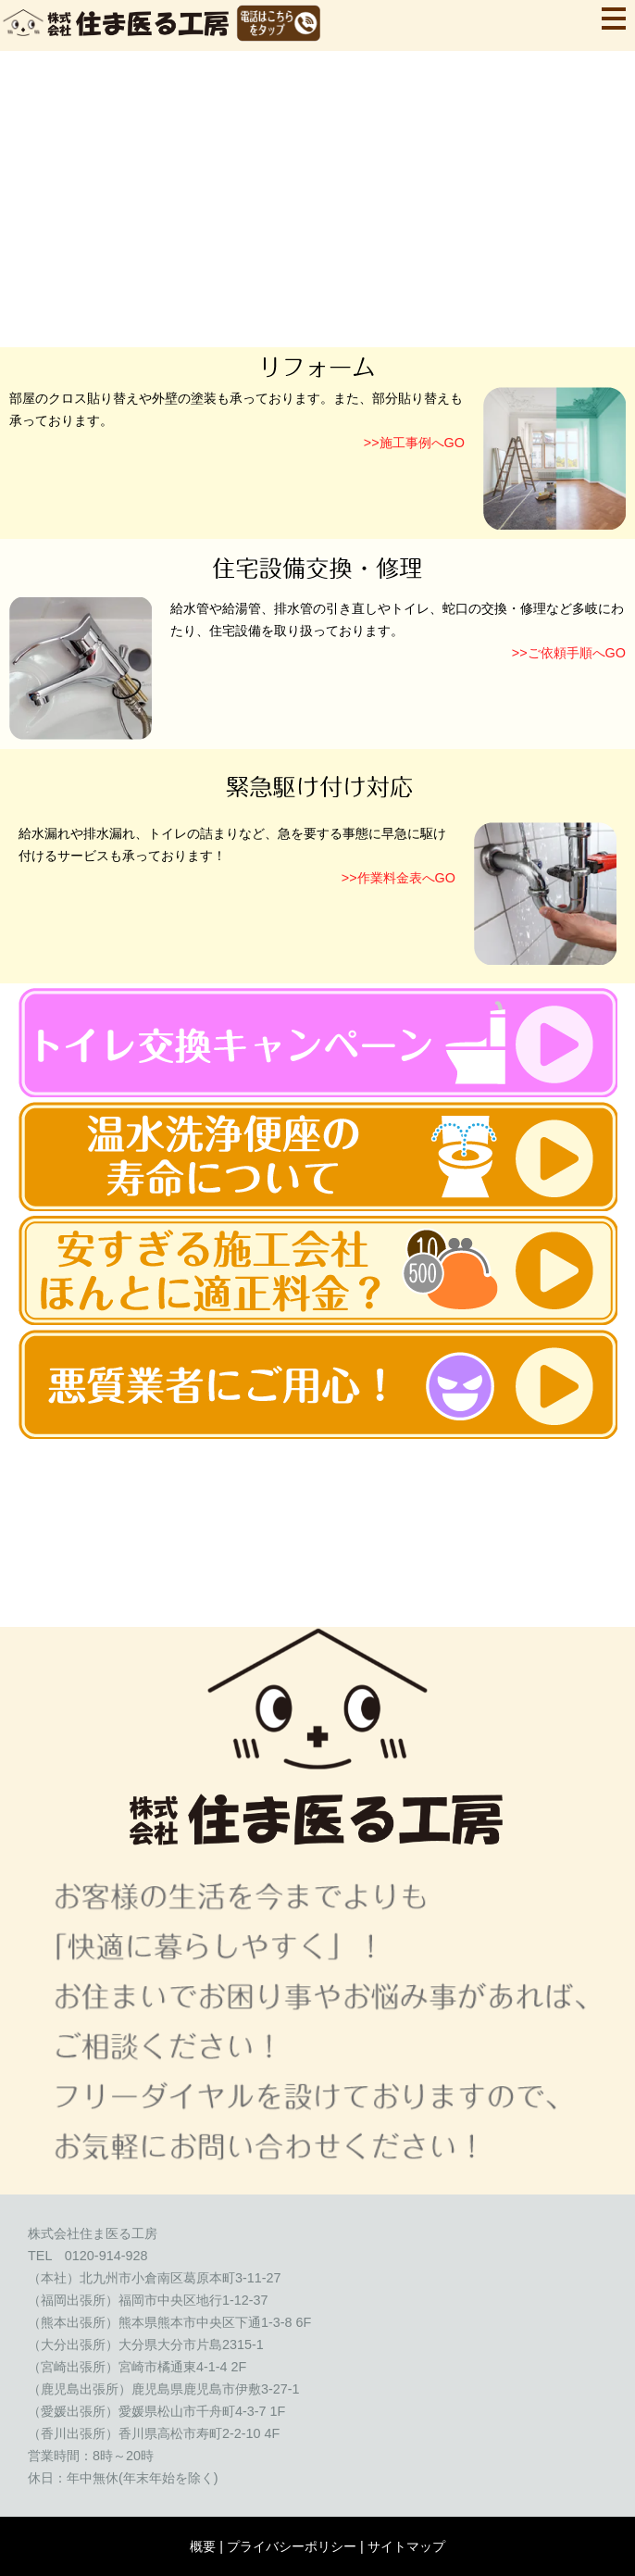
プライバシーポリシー (291, 2546)
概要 (203, 2546)
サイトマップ (406, 2546)
